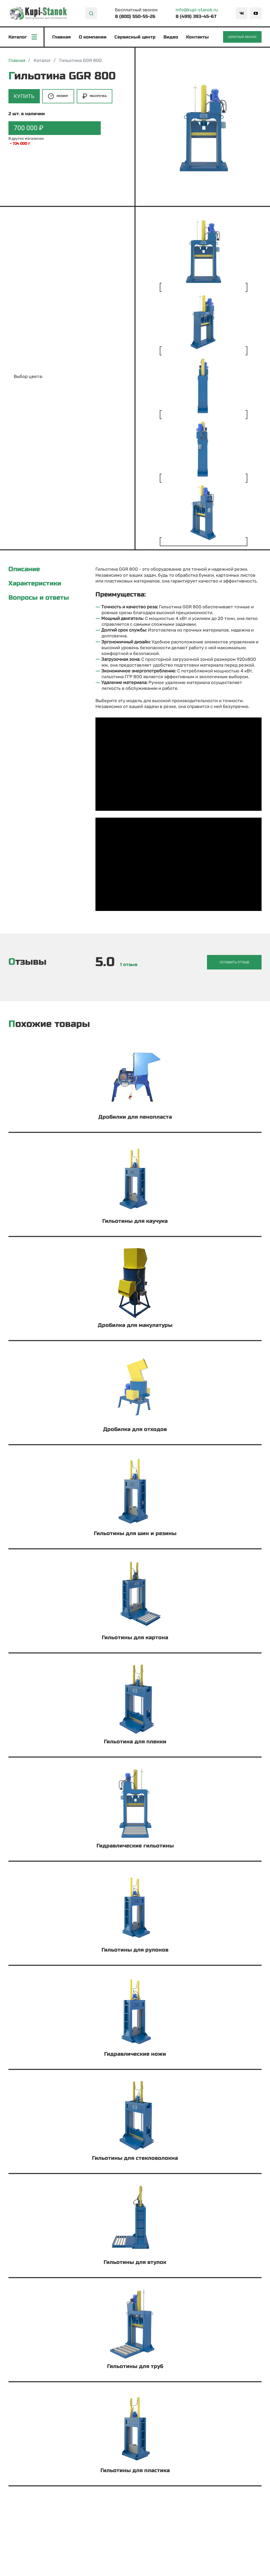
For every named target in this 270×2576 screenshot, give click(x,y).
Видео (171, 37)
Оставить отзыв (235, 962)
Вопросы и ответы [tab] (38, 598)
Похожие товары (49, 1024)
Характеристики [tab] (34, 584)
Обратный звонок (242, 37)
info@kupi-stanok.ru (197, 9)
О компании (93, 37)
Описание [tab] (24, 570)
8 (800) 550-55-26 (135, 16)
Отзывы (27, 962)
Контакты (197, 37)
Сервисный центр (135, 37)
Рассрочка (95, 96)
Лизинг (58, 96)
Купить (24, 96)
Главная (61, 37)
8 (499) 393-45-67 (196, 16)
